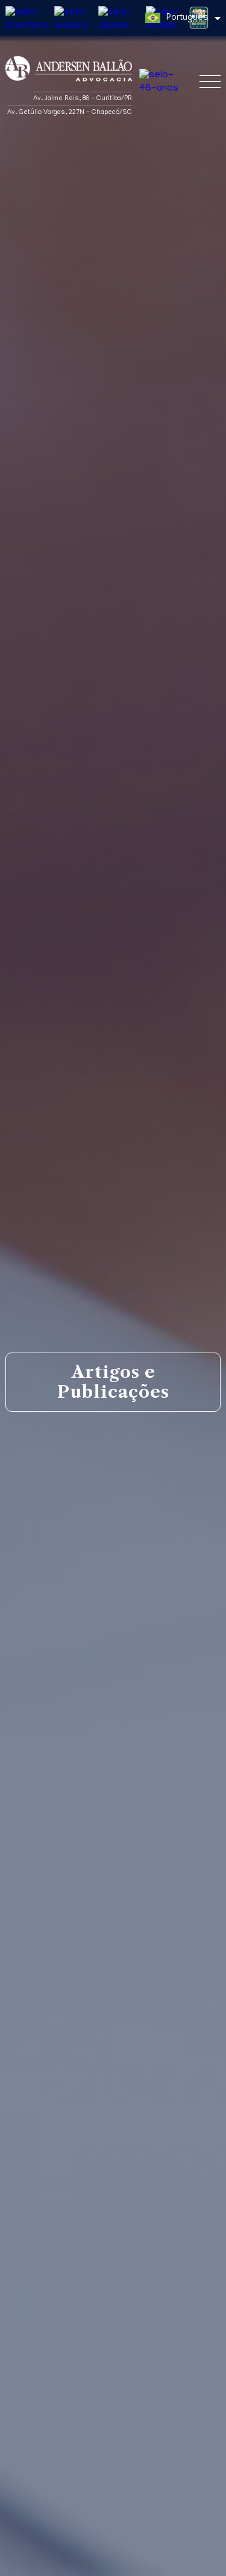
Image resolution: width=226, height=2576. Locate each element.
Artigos (127, 2188)
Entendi (113, 2560)
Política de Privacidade (173, 2538)
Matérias (39, 2188)
